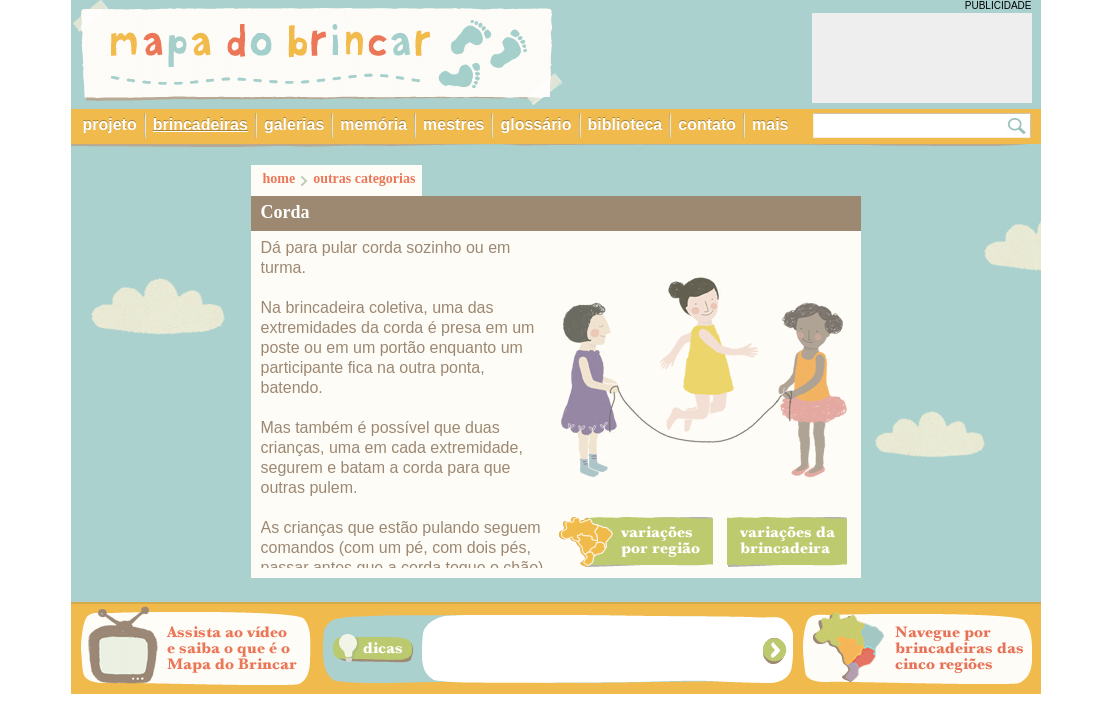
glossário (535, 124)
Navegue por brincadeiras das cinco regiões (918, 649)
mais (770, 124)
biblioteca (625, 124)
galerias (294, 124)
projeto (110, 124)
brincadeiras (200, 124)
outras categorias (364, 178)
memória (373, 124)
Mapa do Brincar (317, 53)
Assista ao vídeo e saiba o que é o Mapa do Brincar (196, 649)
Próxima (776, 650)
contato (707, 124)
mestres (453, 124)
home (279, 178)
